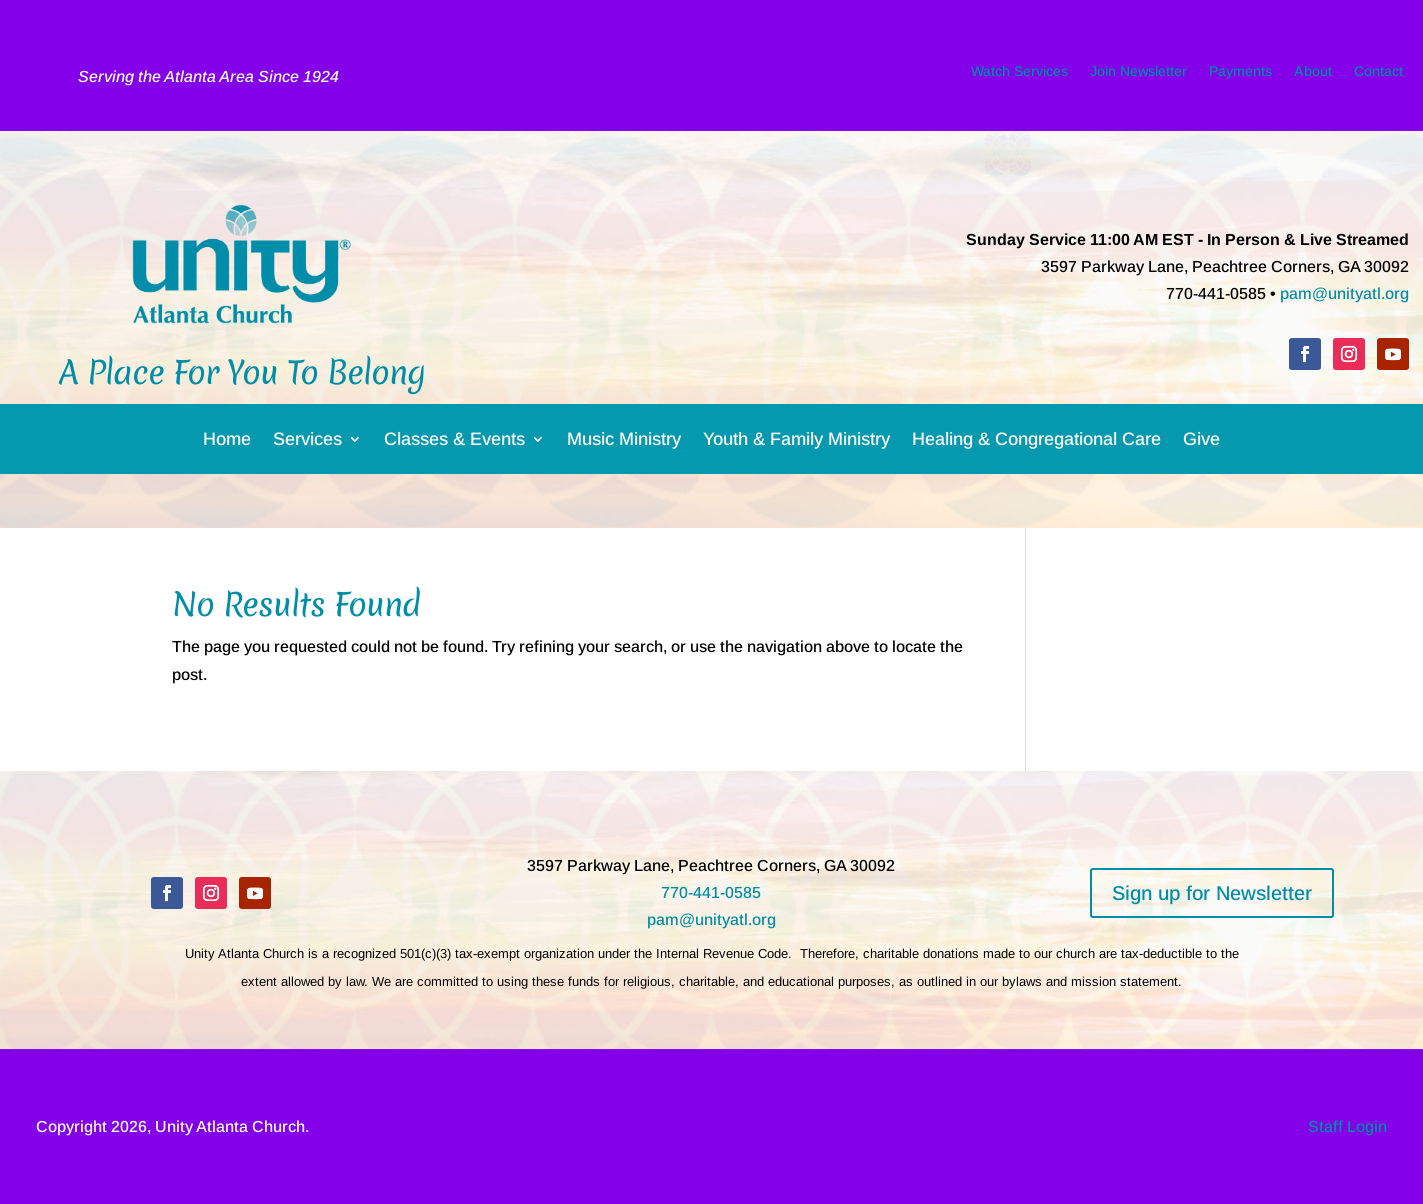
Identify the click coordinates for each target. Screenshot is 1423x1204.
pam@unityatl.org (1344, 293)
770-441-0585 (711, 892)
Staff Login (1347, 1126)
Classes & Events (454, 443)
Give (1201, 443)
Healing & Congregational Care (1036, 443)
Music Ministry (624, 443)
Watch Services (1019, 75)
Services (307, 443)
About (1313, 75)
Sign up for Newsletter (1212, 893)
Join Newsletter (1138, 75)
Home (227, 443)
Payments (1240, 75)
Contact (1378, 75)
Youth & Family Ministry (796, 443)
